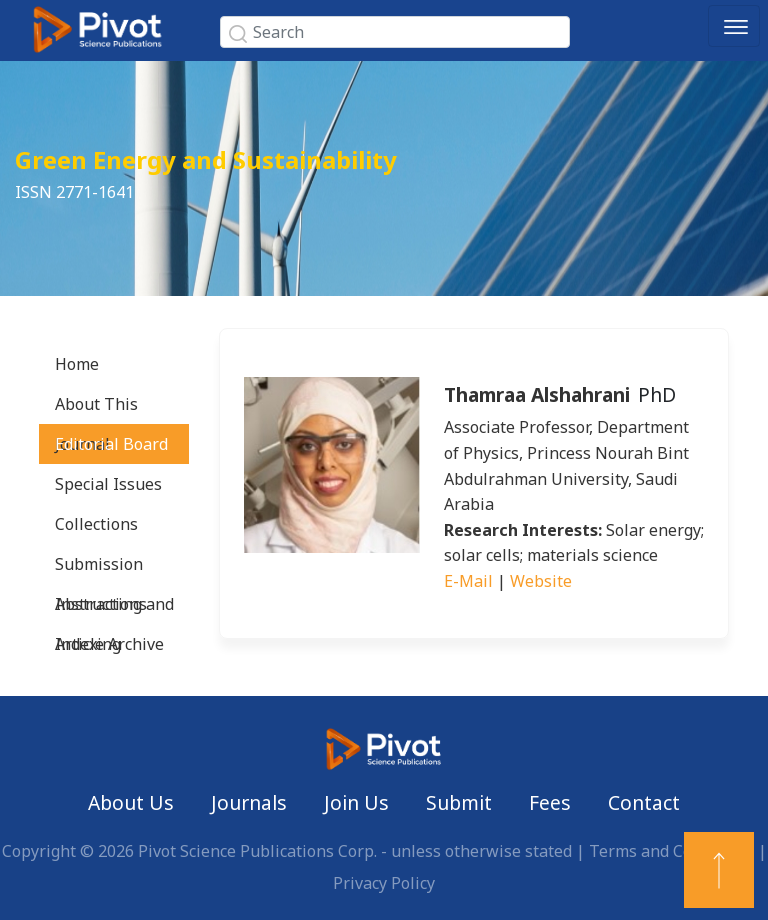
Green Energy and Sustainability (206, 159)
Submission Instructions (101, 568)
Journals (249, 802)
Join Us (356, 802)
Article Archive (109, 644)
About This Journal (96, 408)
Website (541, 581)
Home (77, 364)
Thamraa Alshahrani (537, 394)
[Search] (395, 32)
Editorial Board (111, 444)
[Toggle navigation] (734, 26)
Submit (459, 802)
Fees (550, 802)
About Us (131, 802)
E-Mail (468, 581)
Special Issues (108, 484)
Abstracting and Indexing (114, 608)
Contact (644, 802)
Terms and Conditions (671, 851)
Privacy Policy (384, 883)
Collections (96, 524)
